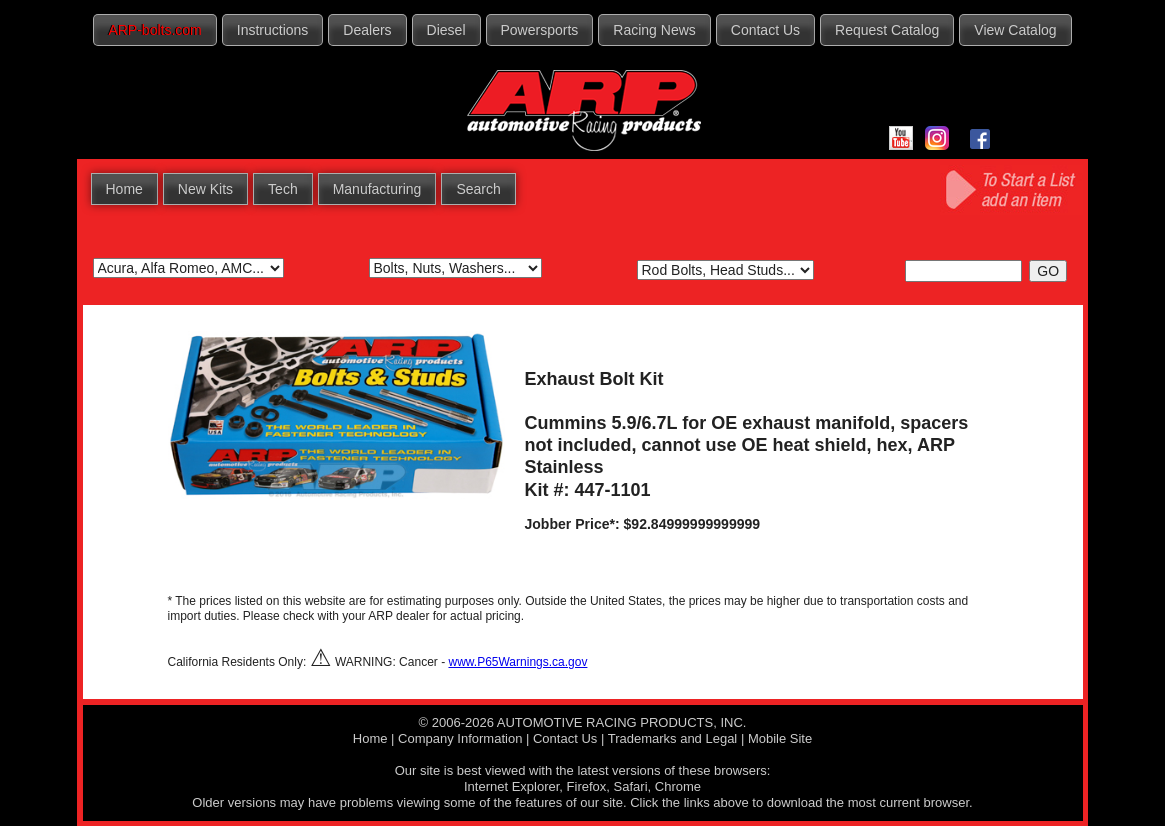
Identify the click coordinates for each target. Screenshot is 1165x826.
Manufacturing (377, 189)
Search (478, 189)
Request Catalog (887, 30)
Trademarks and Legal (673, 738)
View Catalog (1015, 30)
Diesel (446, 30)
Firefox (587, 786)
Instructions (273, 30)
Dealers (367, 30)
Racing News (654, 30)
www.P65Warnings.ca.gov (517, 662)
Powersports (540, 30)
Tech (283, 189)
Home (124, 189)
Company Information (460, 738)
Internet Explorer (511, 786)
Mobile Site (780, 738)
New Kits (205, 189)
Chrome (678, 786)
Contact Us (765, 30)
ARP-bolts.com (154, 30)
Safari (631, 786)
